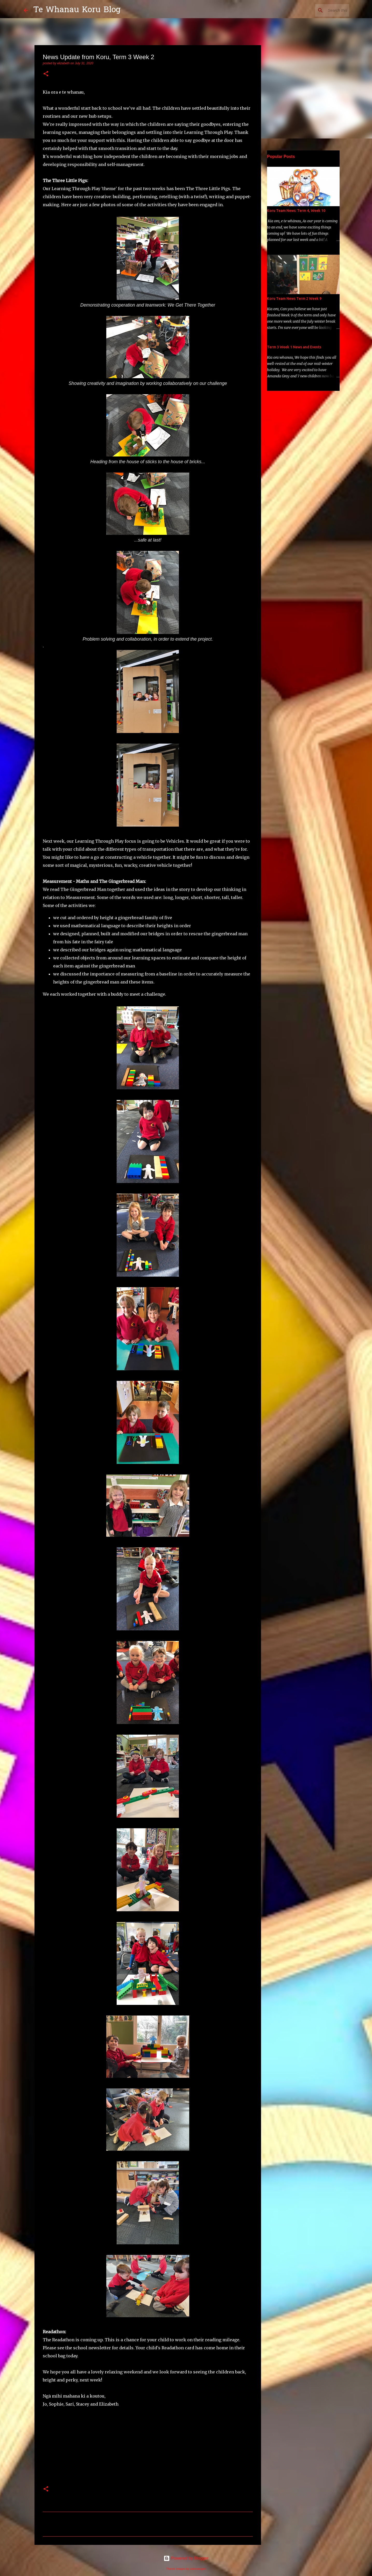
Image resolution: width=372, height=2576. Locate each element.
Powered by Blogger (186, 2558)
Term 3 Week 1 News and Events (294, 347)
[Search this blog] (322, 10)
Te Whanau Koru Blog (77, 10)
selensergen (198, 2568)
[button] (46, 74)
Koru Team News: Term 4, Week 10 (296, 211)
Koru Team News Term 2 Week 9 (294, 298)
